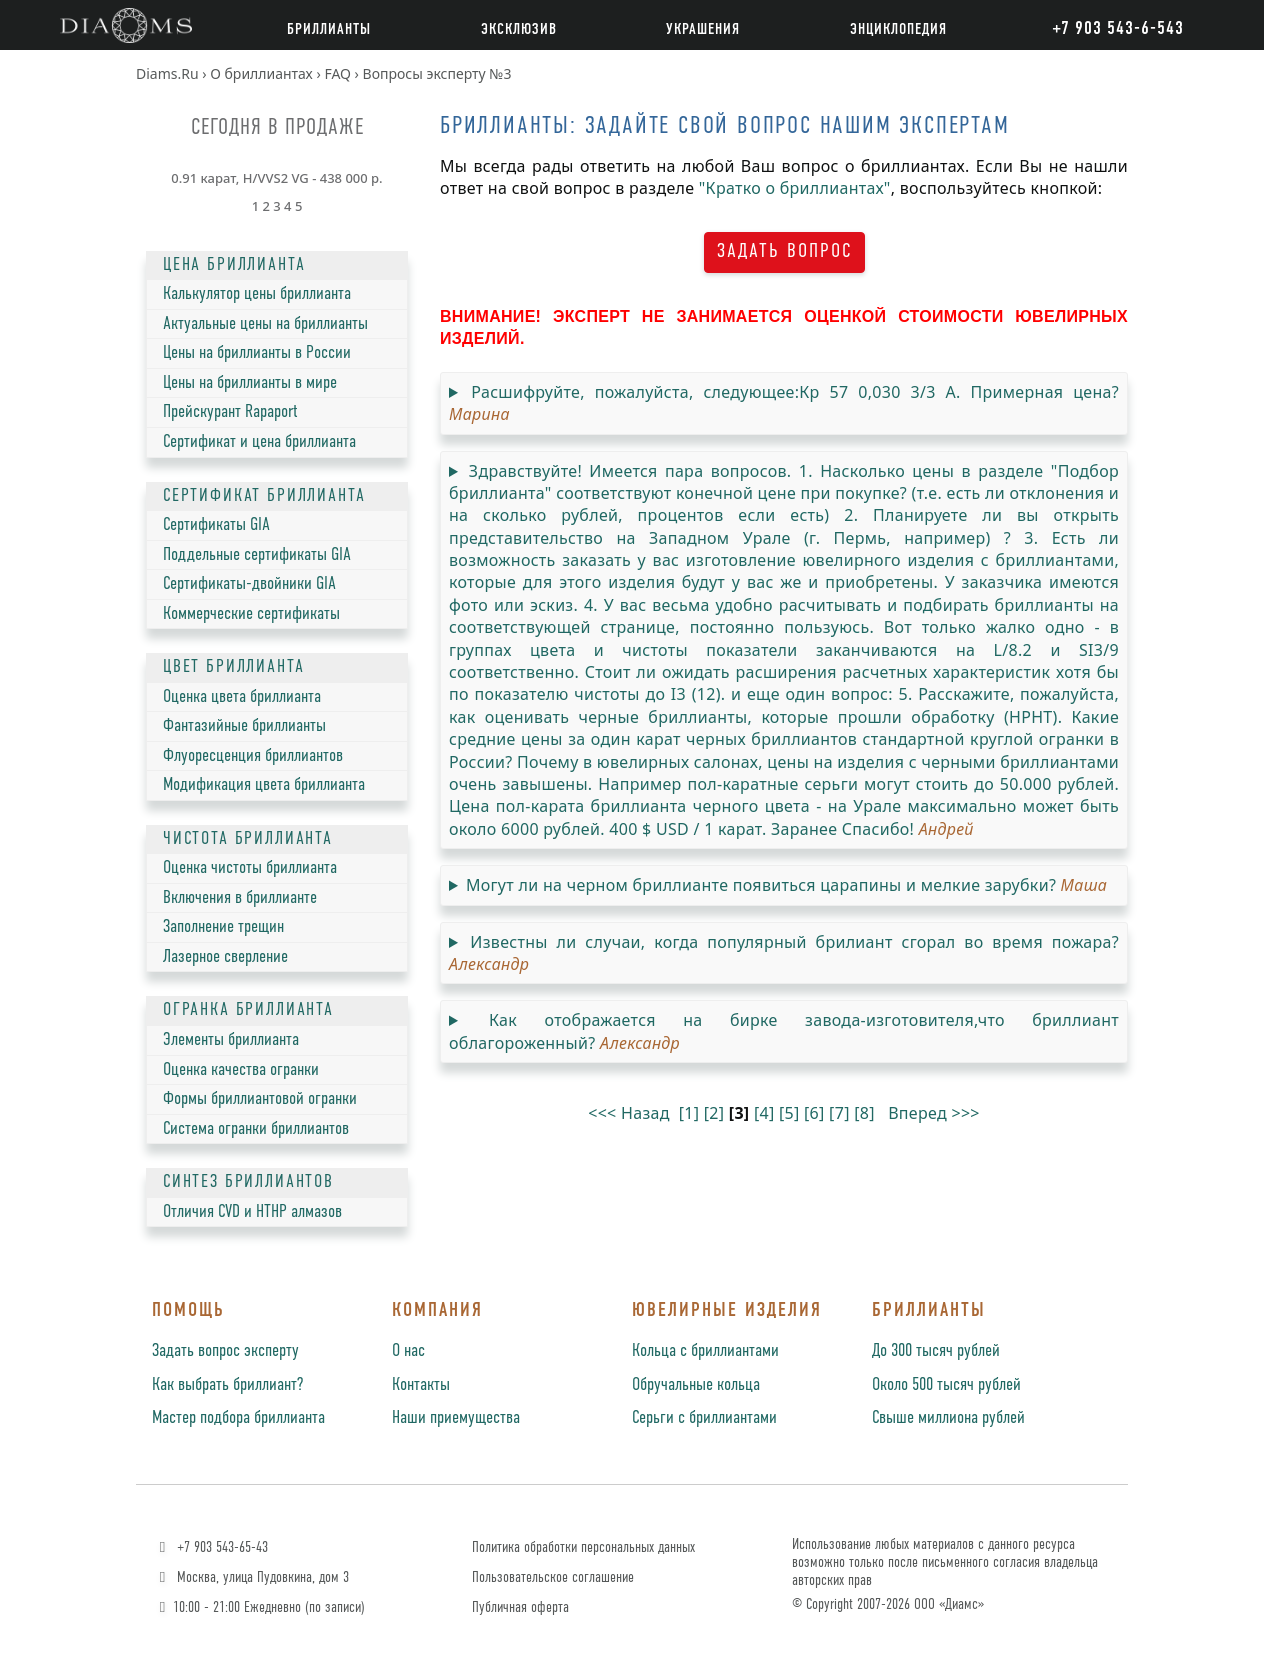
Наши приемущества (456, 1418)
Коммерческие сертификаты (251, 614)
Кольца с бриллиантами (705, 1351)
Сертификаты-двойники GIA (249, 584)
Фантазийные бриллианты (244, 726)
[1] (689, 1113)
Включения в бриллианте (240, 898)
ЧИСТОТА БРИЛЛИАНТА (248, 839)
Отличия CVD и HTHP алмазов (252, 1212)
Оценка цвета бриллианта (242, 697)
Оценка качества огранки (241, 1070)
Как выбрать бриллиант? (227, 1385)
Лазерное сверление (225, 957)
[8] (864, 1113)
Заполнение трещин (223, 927)
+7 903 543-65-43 (211, 1547)
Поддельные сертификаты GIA (257, 555)
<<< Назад (629, 1113)
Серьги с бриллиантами (704, 1418)
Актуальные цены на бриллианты (265, 324)
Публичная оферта (520, 1607)
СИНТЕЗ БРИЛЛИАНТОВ (248, 1182)
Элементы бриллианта (231, 1040)
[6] (814, 1113)
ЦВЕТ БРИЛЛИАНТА (233, 667)
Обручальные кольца (696, 1385)
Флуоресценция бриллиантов (253, 756)
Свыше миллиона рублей (948, 1418)
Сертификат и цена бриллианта (259, 442)
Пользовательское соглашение (553, 1577)
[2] (714, 1113)
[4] (764, 1113)
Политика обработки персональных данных (583, 1547)
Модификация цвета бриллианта (264, 785)
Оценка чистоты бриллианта (250, 868)
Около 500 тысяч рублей (946, 1385)
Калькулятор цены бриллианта (257, 294)
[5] (789, 1113)
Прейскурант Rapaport (230, 412)
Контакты (421, 1385)
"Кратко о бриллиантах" (795, 188)
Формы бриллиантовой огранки (260, 1099)
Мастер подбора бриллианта (238, 1418)
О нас (408, 1351)
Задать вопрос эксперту (225, 1351)
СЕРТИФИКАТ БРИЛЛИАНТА (264, 496)
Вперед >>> (934, 1113)
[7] (839, 1113)
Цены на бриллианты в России (257, 353)
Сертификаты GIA (216, 525)
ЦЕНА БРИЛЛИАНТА (234, 265)
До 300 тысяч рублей (936, 1351)
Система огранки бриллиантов (256, 1129)
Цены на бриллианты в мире (250, 383)
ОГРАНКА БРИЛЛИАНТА (248, 1010)
